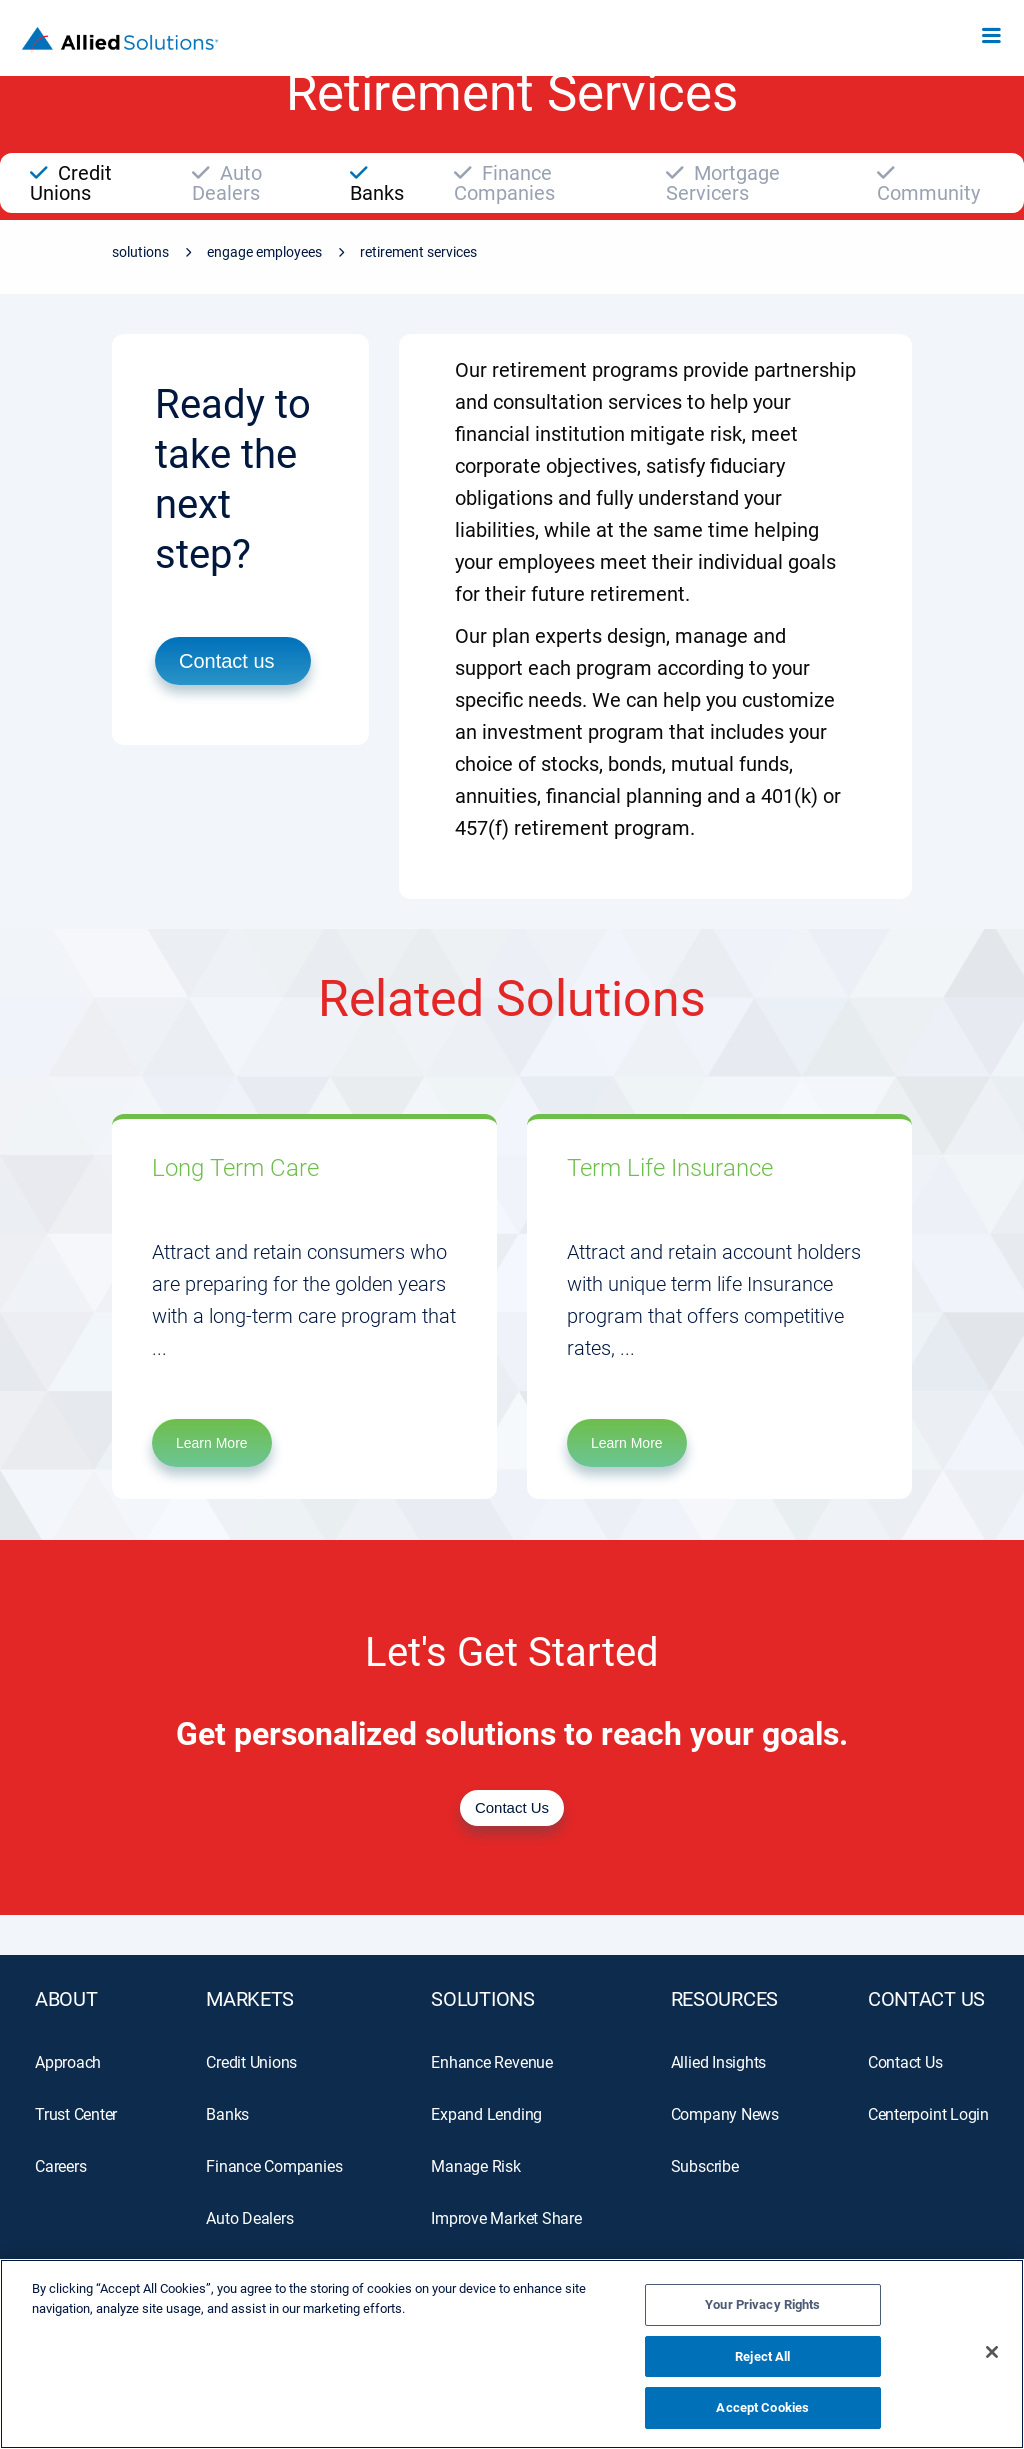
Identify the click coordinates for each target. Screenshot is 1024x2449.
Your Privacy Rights (762, 2304)
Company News (725, 2114)
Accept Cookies (762, 2407)
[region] (512, 2354)
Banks (227, 2114)
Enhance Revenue (492, 2062)
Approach (68, 2062)
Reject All (762, 2356)
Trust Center (76, 2114)
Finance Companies (274, 2166)
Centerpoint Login (928, 2114)
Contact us (227, 661)
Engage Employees (264, 252)
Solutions (140, 252)
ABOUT (66, 1999)
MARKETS (250, 1999)
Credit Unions (251, 2062)
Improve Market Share (506, 2218)
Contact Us (926, 1999)
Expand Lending (486, 2114)
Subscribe (705, 2166)
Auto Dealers (249, 2218)
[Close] (992, 2352)
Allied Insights (719, 2062)
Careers (60, 2166)
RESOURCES (724, 1999)
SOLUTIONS (482, 1999)
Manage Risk (475, 2166)
